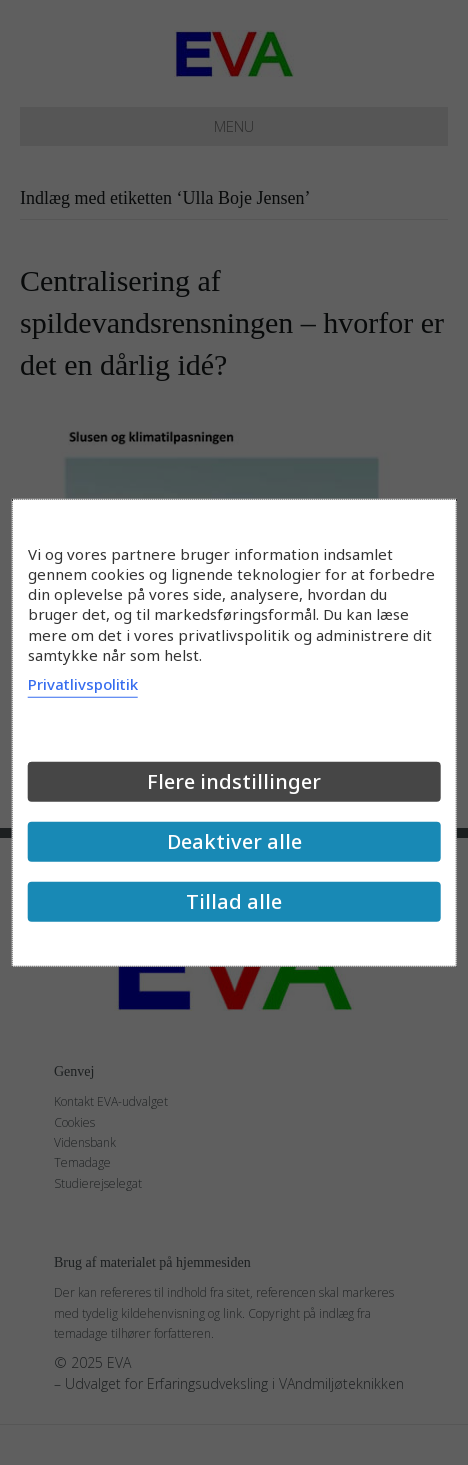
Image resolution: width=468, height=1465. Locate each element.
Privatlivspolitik (83, 684)
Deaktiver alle (234, 841)
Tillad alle (234, 901)
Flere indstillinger (234, 781)
